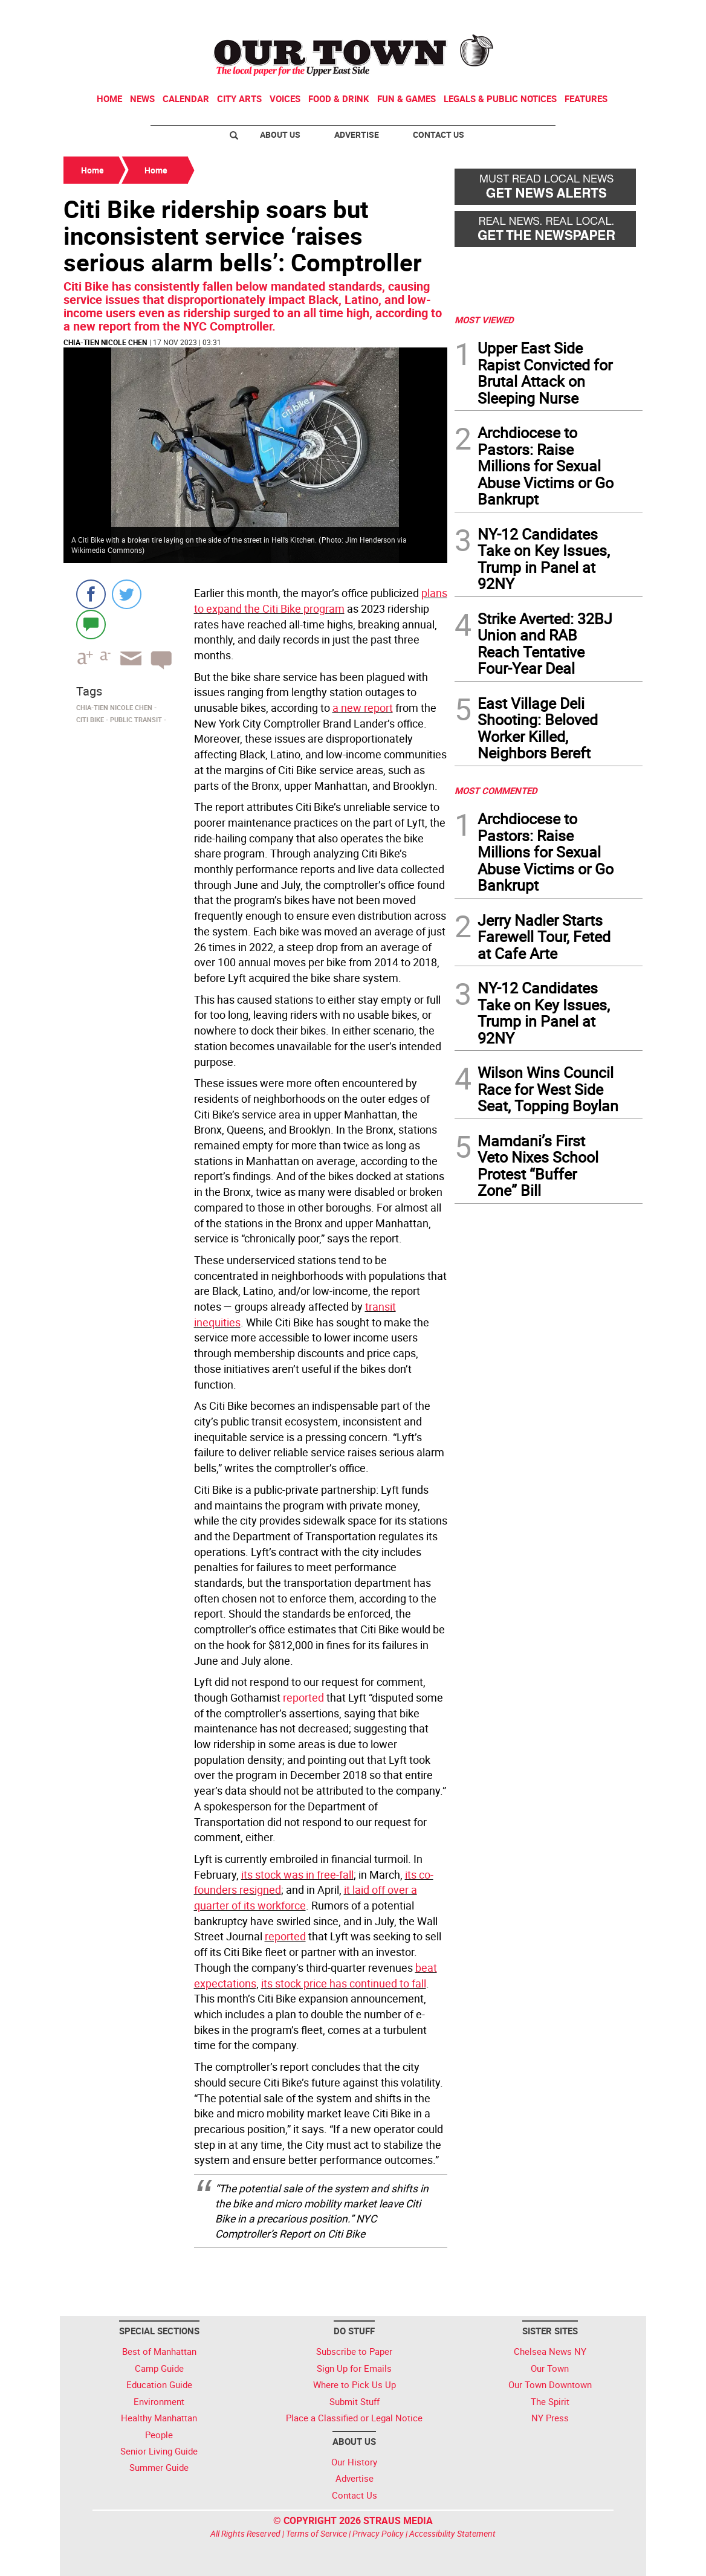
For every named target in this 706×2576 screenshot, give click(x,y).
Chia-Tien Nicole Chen (105, 342)
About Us (280, 134)
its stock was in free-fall (297, 1874)
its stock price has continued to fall (343, 1983)
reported (303, 1697)
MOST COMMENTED (496, 790)
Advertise (356, 134)
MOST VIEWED (484, 320)
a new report (362, 707)
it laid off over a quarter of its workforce (305, 1897)
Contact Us (438, 134)
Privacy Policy (378, 2533)
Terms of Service (316, 2533)
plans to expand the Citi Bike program (320, 601)
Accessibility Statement (452, 2533)
